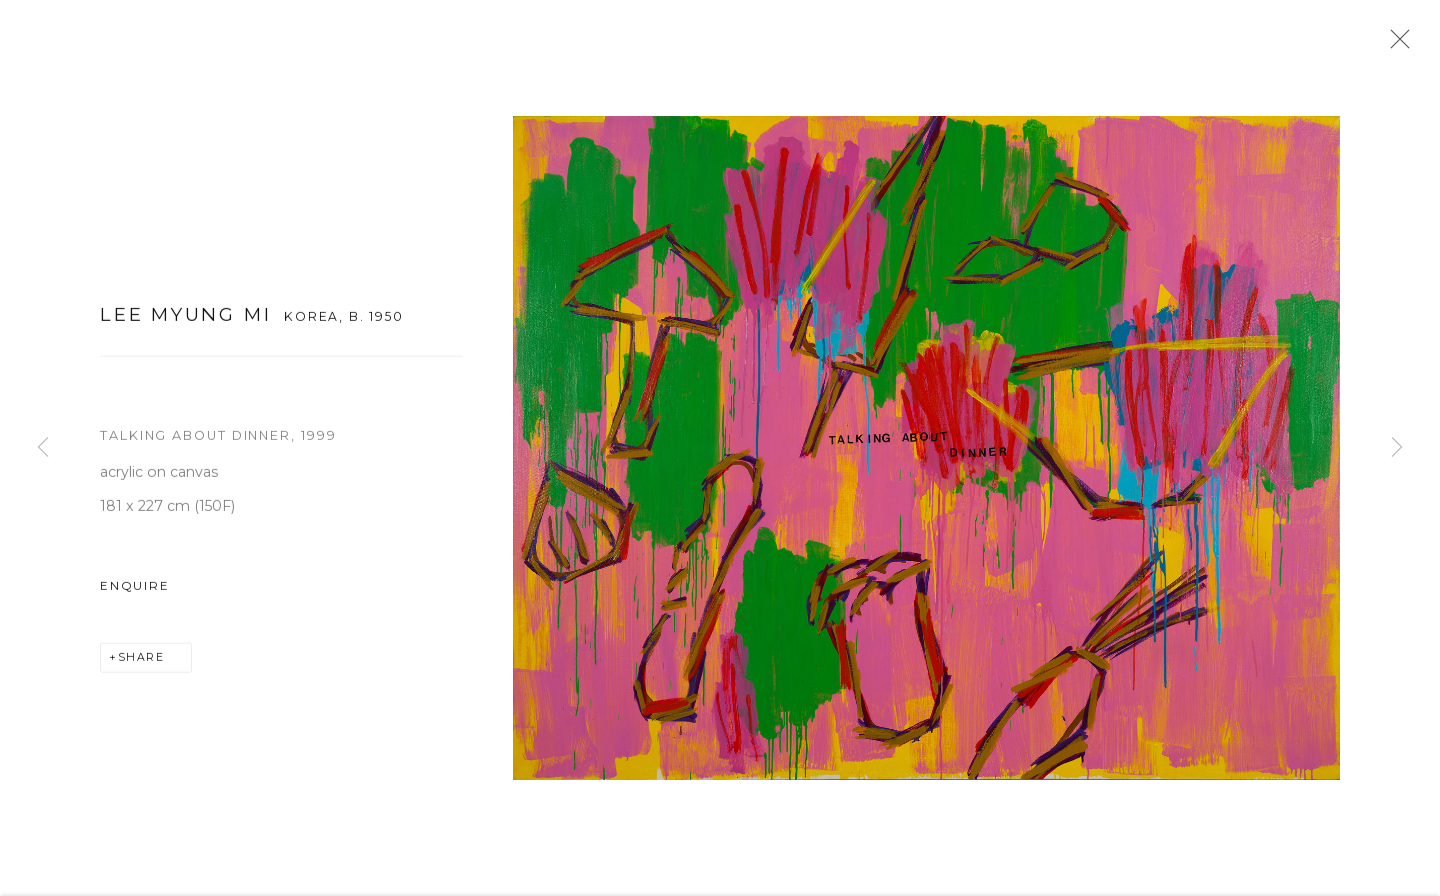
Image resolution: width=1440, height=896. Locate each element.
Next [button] (1397, 447)
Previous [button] (43, 447)
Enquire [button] (134, 591)
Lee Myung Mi (185, 319)
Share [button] (141, 662)
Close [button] (1395, 45)
